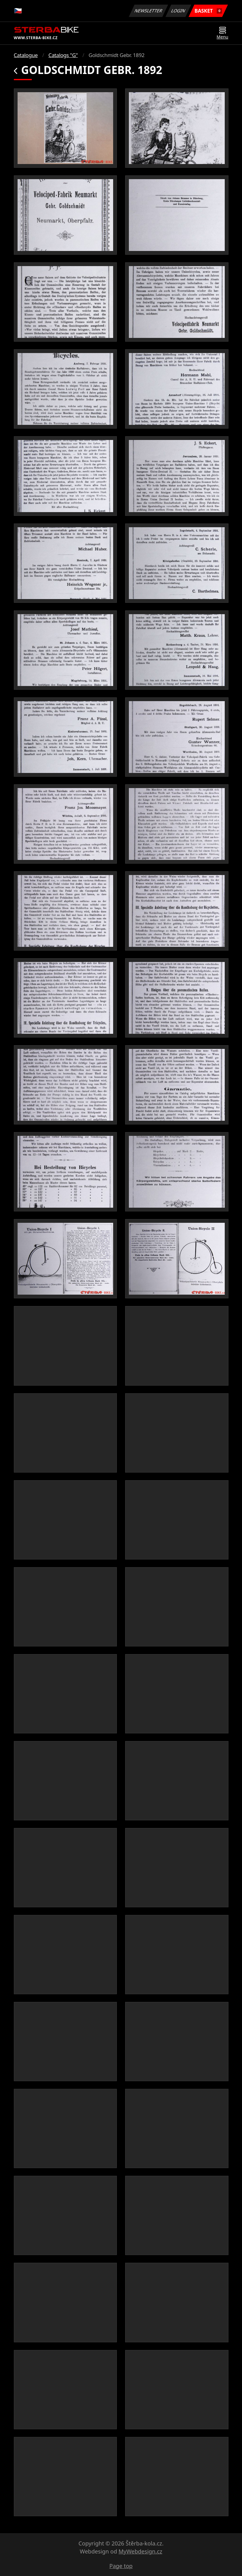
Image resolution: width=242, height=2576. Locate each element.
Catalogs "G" (63, 55)
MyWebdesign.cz (140, 2551)
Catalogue (26, 55)
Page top (121, 2566)
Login (178, 11)
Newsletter (148, 11)
